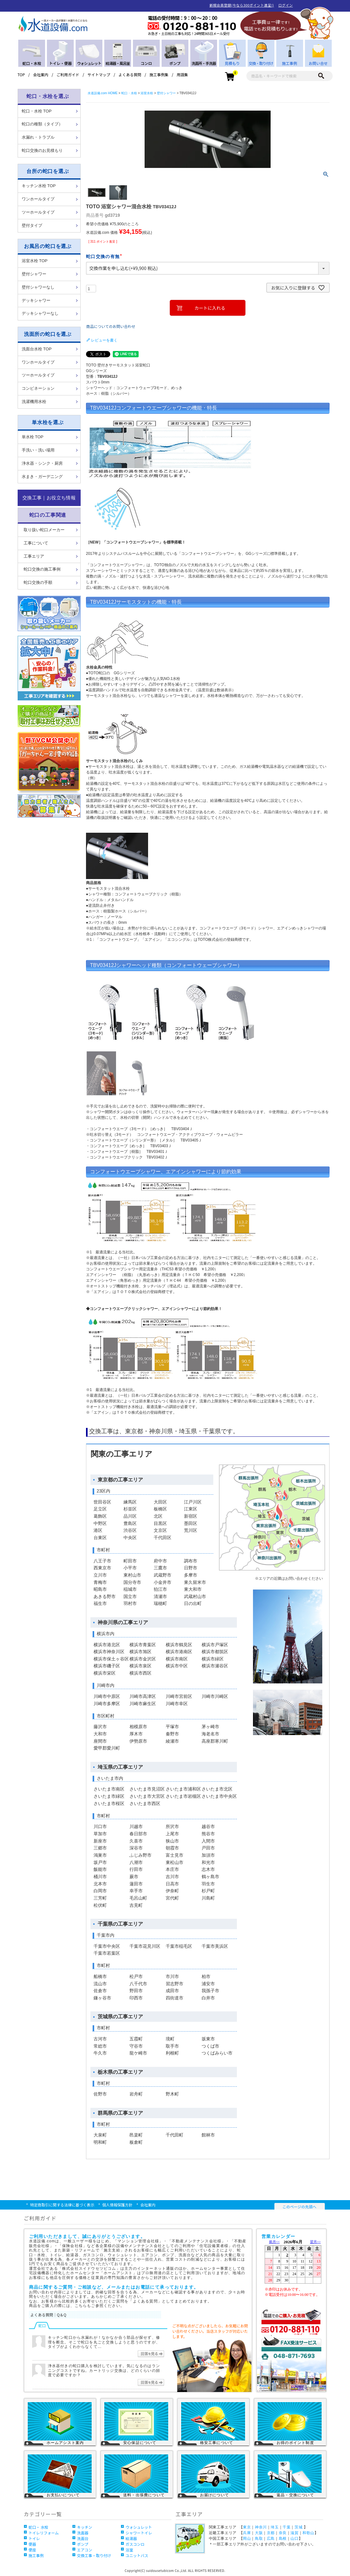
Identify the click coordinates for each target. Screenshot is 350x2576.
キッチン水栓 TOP (39, 185)
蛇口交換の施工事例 (42, 569)
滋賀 (294, 2533)
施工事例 (36, 2555)
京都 (271, 2533)
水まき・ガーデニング (42, 476)
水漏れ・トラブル (38, 137)
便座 (32, 2549)
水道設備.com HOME (103, 93)
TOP (21, 74)
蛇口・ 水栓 (39, 2527)
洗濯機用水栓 (34, 401)
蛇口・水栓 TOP (37, 111)
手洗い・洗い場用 (38, 450)
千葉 (286, 2527)
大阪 (259, 2533)
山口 (294, 2538)
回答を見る (151, 2353)
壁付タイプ (32, 225)
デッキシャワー (36, 300)
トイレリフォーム (44, 2532)
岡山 (247, 2538)
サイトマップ (99, 74)
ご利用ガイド (67, 74)
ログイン (285, 5)
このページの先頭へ (300, 2206)
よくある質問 (129, 74)
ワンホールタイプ (38, 199)
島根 (283, 2538)
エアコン (84, 2549)
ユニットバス (137, 2555)
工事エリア (34, 556)
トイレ (34, 2538)
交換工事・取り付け (94, 2555)
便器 (32, 2544)
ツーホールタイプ (38, 212)
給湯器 (131, 2538)
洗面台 (83, 2538)
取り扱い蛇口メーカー (44, 529)
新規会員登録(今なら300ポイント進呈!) (241, 5)
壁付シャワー (34, 274)
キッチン (84, 2527)
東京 (247, 2527)
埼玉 (274, 2527)
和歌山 (308, 2533)
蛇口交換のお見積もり (42, 150)
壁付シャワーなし (38, 287)
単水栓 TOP (32, 436)
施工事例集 (158, 74)
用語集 (182, 74)
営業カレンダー (292, 2271)
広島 (271, 2538)
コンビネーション (38, 388)
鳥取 (259, 2538)
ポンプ (83, 2544)
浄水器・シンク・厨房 (42, 463)
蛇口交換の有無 (105, 256)
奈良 (283, 2533)
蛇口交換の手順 (38, 582)
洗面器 (83, 2532)
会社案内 (40, 74)
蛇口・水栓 (129, 93)
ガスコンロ (135, 2544)
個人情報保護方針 (117, 2204)
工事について (36, 543)
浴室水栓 (147, 93)
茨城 (298, 2527)
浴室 (129, 2549)
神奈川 (261, 2527)
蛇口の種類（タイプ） (42, 124)
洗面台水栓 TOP (37, 349)
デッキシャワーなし (40, 313)
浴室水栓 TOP (35, 260)
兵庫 (247, 2533)
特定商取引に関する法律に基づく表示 (62, 2204)
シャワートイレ (139, 2532)
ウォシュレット (139, 2527)
